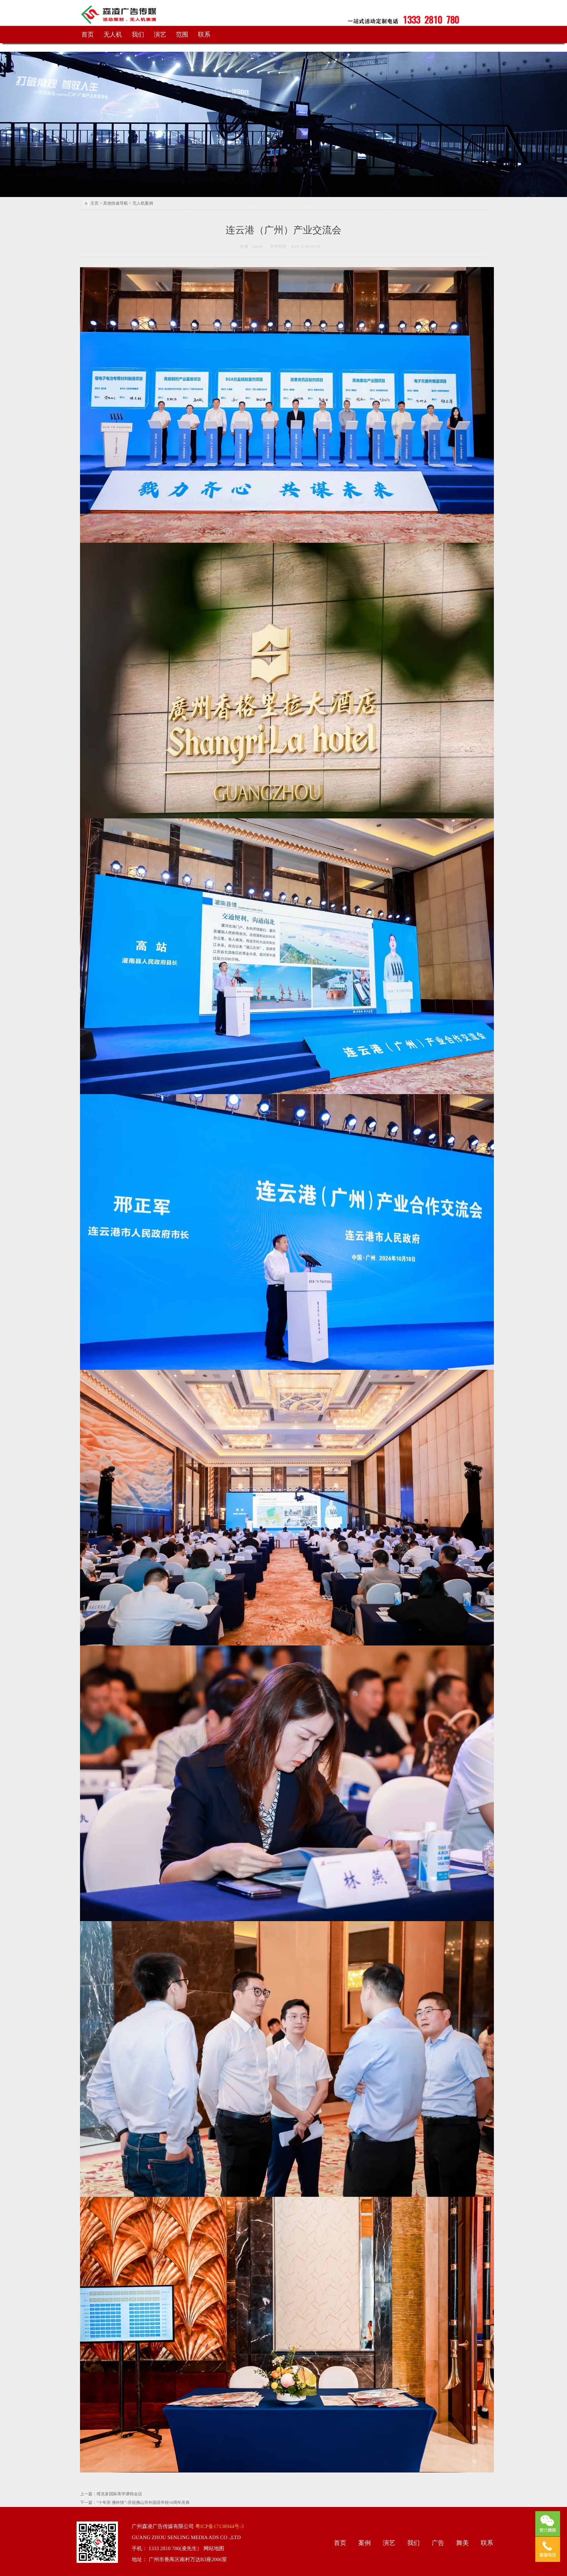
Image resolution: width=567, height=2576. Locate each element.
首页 (87, 34)
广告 (438, 2542)
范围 (182, 34)
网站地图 (213, 2548)
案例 (364, 2542)
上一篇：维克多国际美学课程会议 (111, 2493)
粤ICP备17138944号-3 (219, 2526)
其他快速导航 (115, 203)
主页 (94, 203)
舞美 (462, 2542)
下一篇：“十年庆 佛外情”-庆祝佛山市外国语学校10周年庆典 (135, 2502)
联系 (204, 34)
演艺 (160, 34)
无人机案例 (142, 203)
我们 (138, 34)
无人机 (112, 34)
